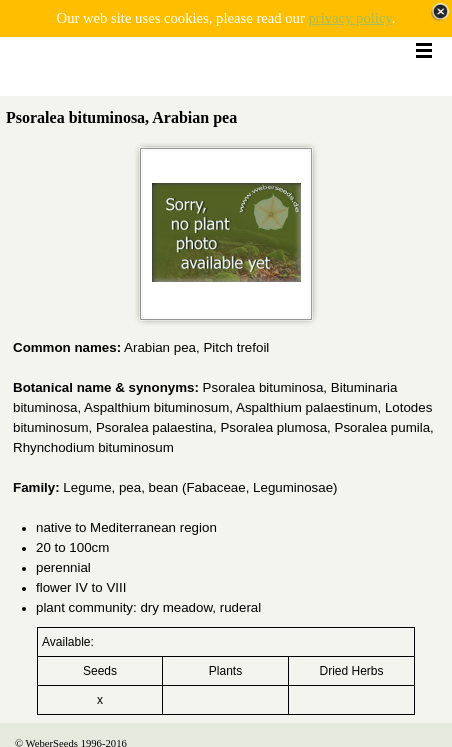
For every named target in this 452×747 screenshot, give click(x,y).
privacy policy (349, 18)
